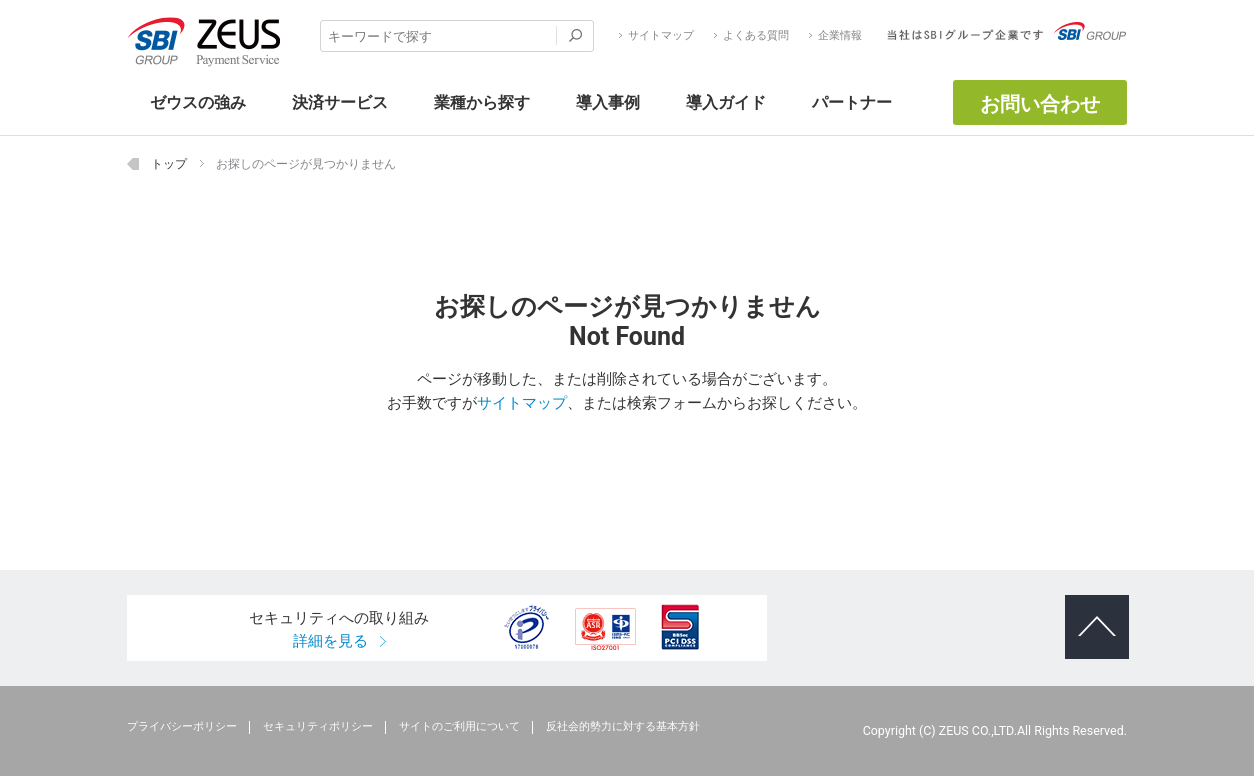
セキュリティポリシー (318, 727)
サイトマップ (661, 36)
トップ (169, 163)
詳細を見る (330, 641)
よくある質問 (756, 36)
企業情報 (840, 36)
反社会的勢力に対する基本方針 (623, 727)
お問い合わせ (1040, 104)
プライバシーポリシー (182, 727)
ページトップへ (1090, 611)
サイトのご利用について (459, 727)
